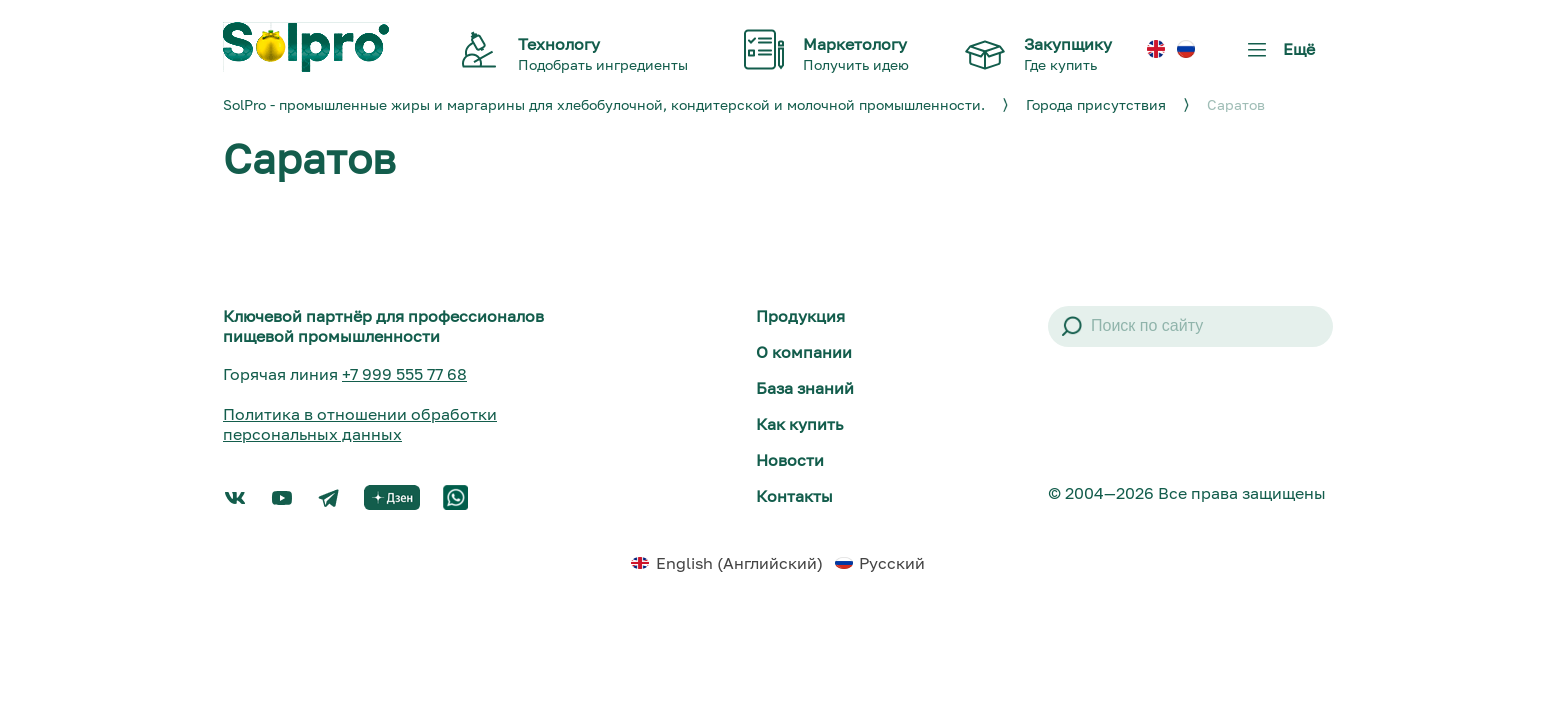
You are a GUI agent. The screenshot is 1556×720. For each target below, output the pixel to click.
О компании (804, 352)
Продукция (800, 316)
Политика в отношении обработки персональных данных (360, 424)
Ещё (1277, 56)
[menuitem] (1156, 49)
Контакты (794, 496)
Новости (790, 460)
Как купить (799, 424)
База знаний (805, 388)
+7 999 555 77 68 (404, 374)
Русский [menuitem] (892, 563)
